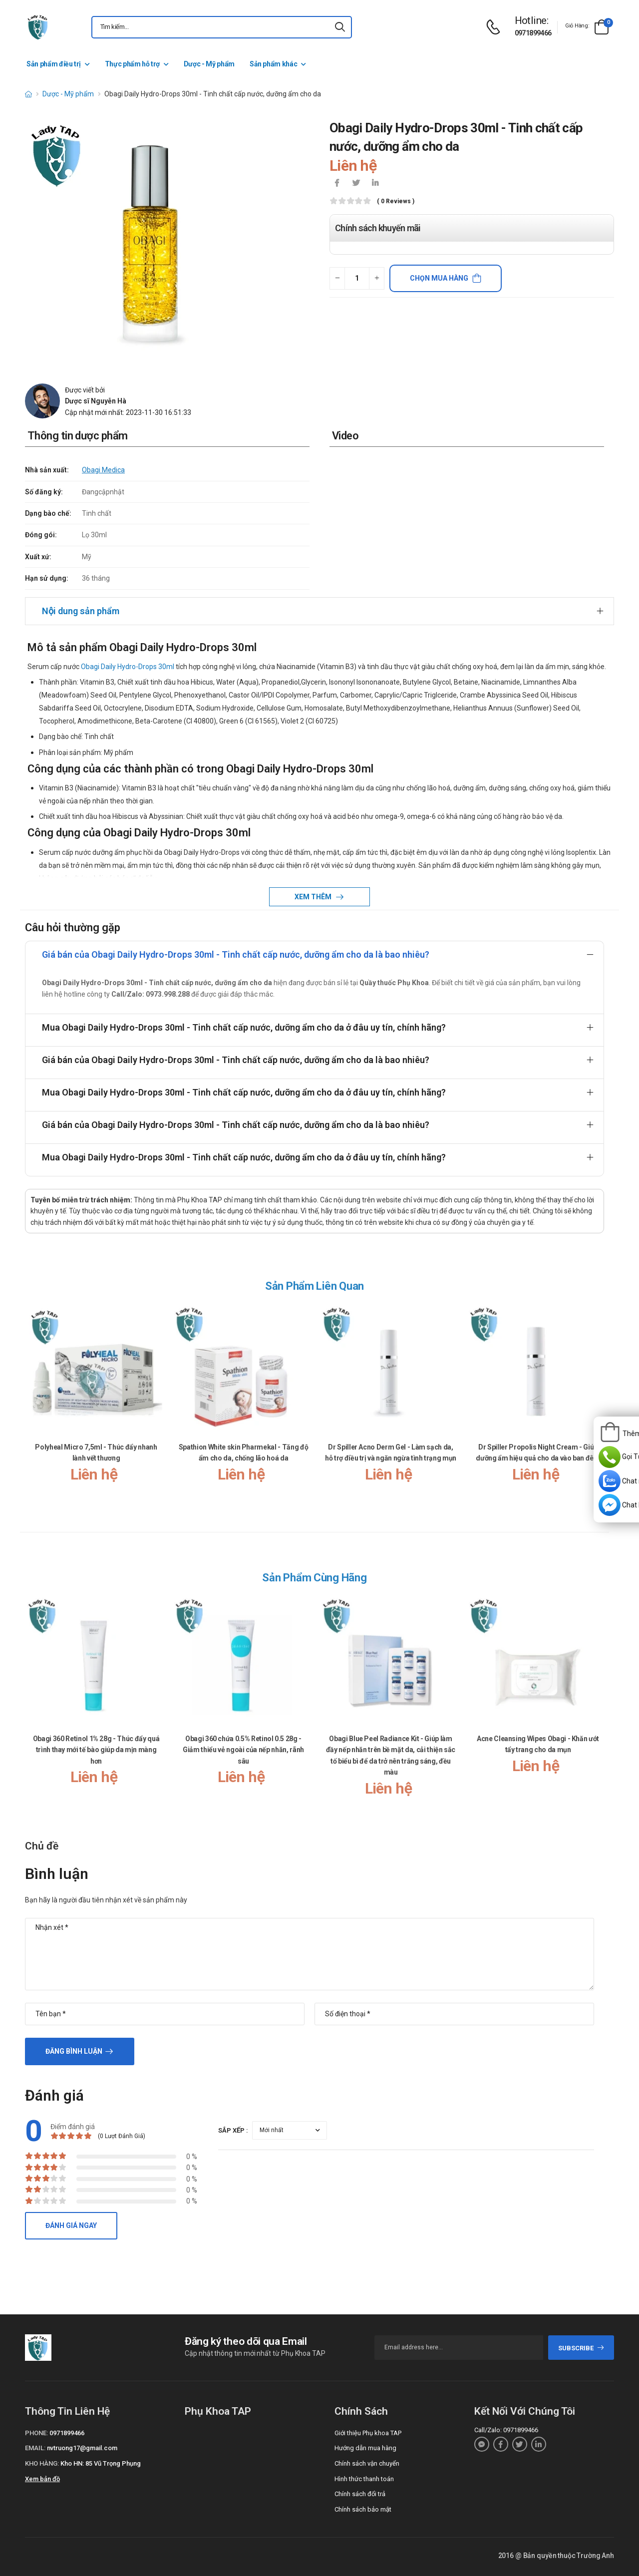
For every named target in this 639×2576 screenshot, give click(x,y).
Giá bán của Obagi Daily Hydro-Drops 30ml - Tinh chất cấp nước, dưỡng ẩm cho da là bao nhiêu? (235, 954)
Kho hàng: (42, 2463)
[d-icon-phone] (496, 27)
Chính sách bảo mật (362, 2509)
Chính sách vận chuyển (366, 2463)
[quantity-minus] (337, 278)
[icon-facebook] (336, 183)
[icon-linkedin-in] (374, 183)
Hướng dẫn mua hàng (365, 2448)
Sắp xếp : (233, 2130)
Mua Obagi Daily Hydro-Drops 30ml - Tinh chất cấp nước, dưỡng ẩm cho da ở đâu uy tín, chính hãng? (244, 1027)
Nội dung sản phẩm (80, 611)
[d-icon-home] (28, 94)
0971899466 (533, 32)
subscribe (581, 2348)
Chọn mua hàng (439, 278)
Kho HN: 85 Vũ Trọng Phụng (100, 2463)
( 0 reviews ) (395, 201)
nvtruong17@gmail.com (82, 2448)
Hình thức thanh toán (364, 2479)
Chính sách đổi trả (359, 2494)
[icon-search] (340, 27)
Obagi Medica (103, 470)
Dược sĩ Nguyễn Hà (95, 401)
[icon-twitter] (355, 183)
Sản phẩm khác (273, 64)
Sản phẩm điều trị (53, 64)
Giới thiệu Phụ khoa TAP (367, 2433)
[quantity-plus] (376, 278)
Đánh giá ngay (71, 2225)
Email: (35, 2448)
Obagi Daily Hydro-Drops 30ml (127, 667)
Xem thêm (314, 897)
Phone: (36, 2433)
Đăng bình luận (73, 2051)
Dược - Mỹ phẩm (209, 64)
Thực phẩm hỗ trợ (132, 64)
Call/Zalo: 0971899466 (506, 2430)
